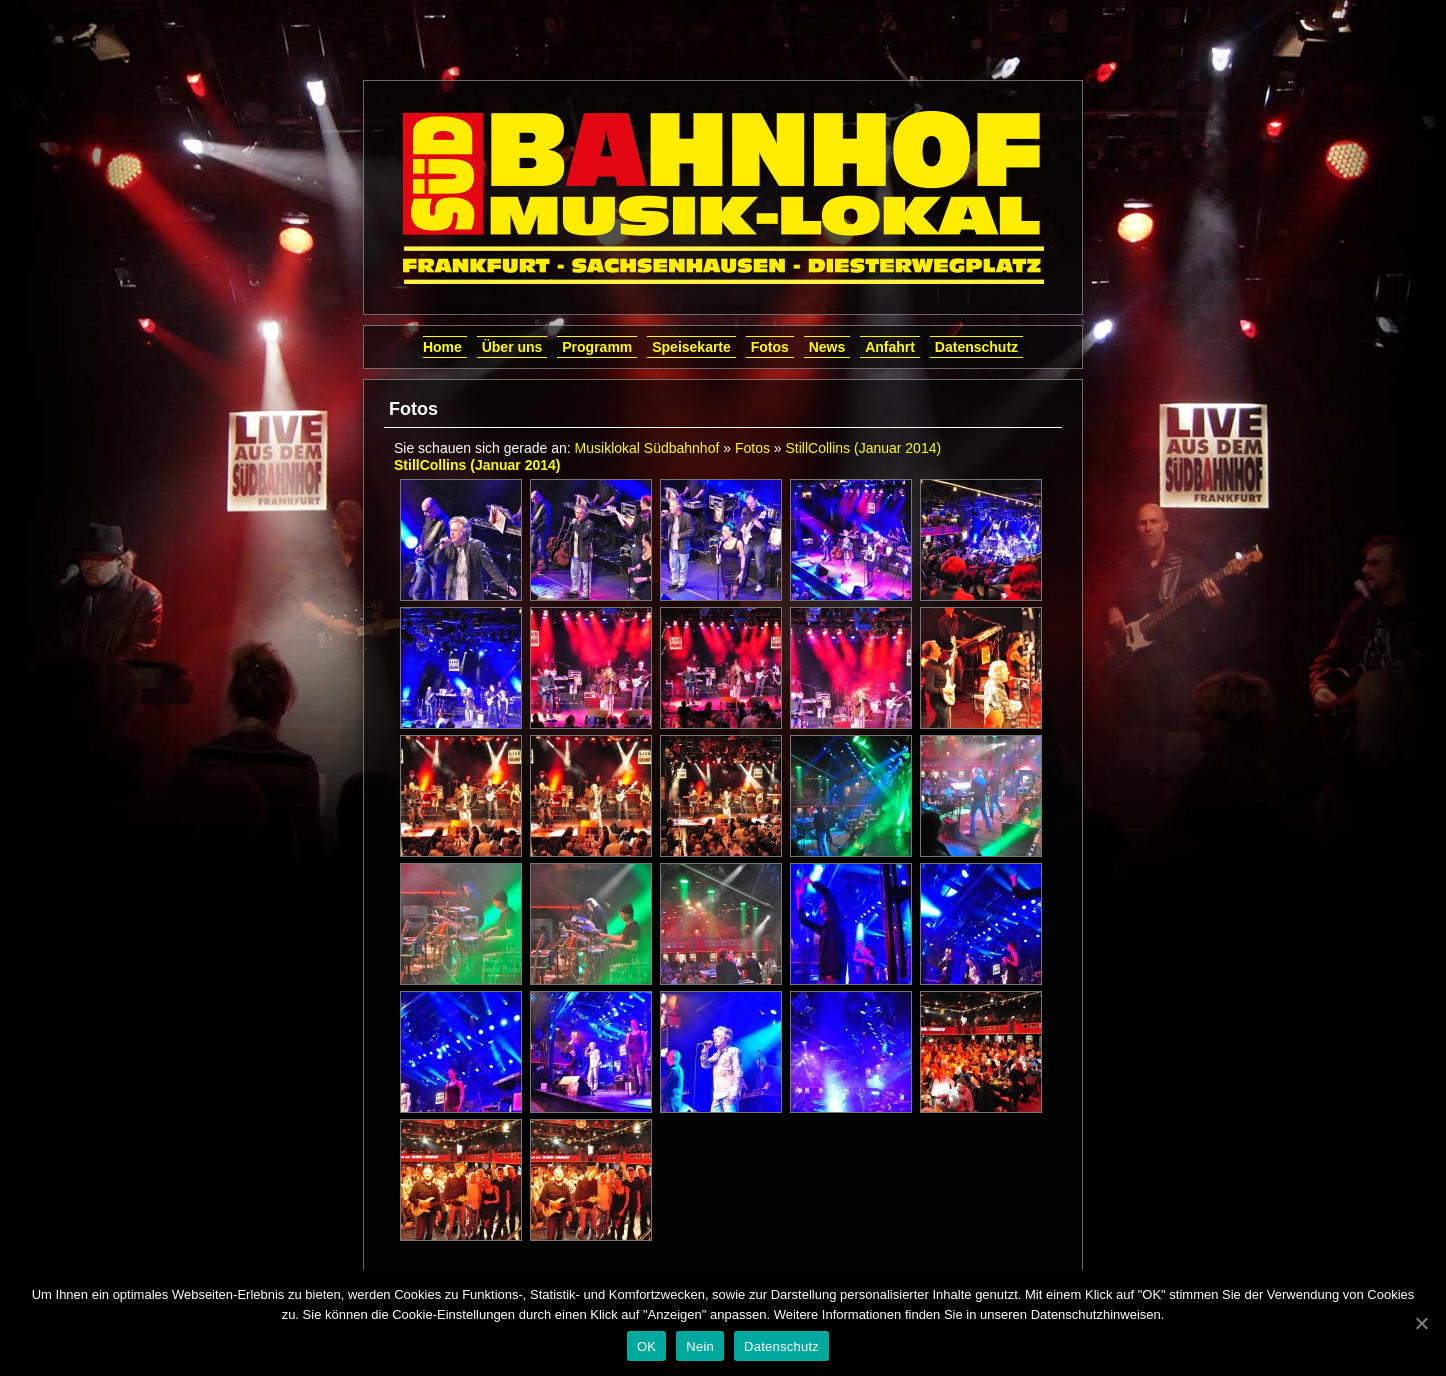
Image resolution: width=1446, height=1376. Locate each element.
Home (442, 347)
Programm (597, 347)
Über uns (512, 347)
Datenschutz (976, 347)
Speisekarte (691, 347)
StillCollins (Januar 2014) (864, 448)
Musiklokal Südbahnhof (647, 448)
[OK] (1421, 1323)
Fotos (770, 347)
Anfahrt (890, 347)
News (827, 347)
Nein (700, 1346)
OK (646, 1346)
